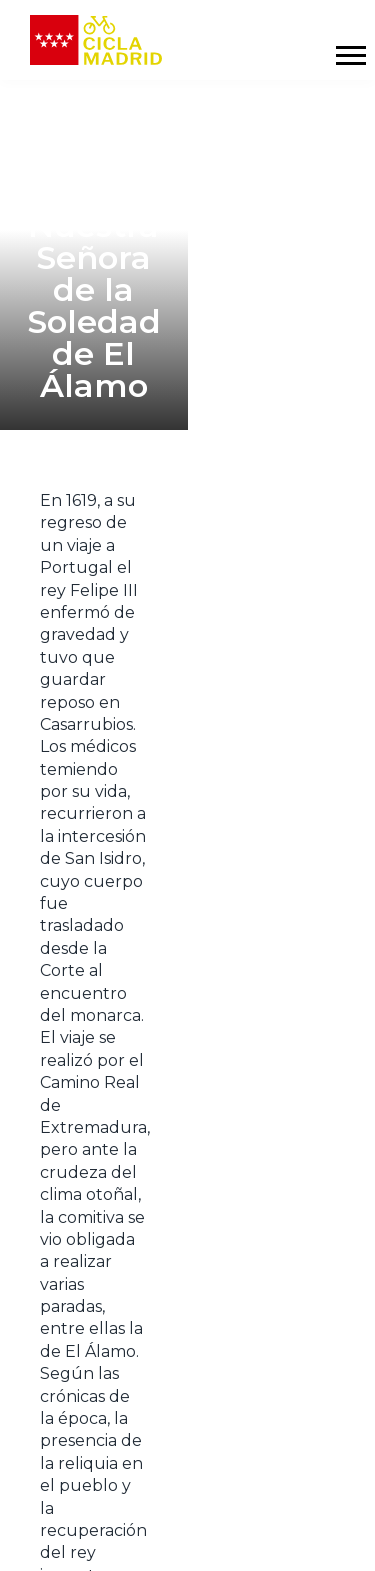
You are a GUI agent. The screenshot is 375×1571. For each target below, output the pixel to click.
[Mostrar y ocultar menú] (350, 55)
